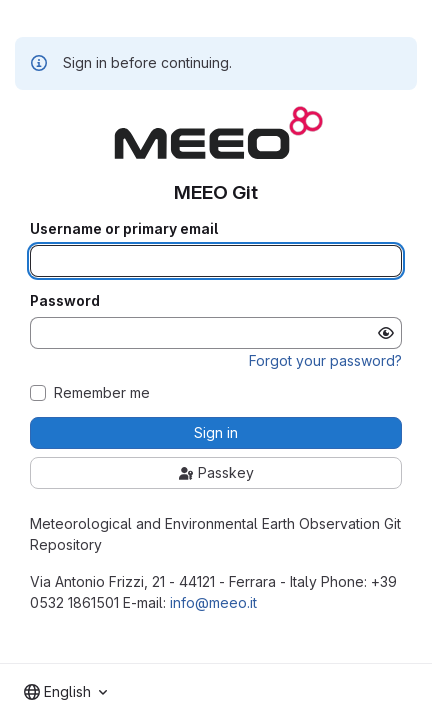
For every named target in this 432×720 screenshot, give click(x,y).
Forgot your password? (325, 360)
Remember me (102, 393)
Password (65, 301)
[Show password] (386, 333)
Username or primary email (124, 229)
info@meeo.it (213, 602)
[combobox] (65, 692)
